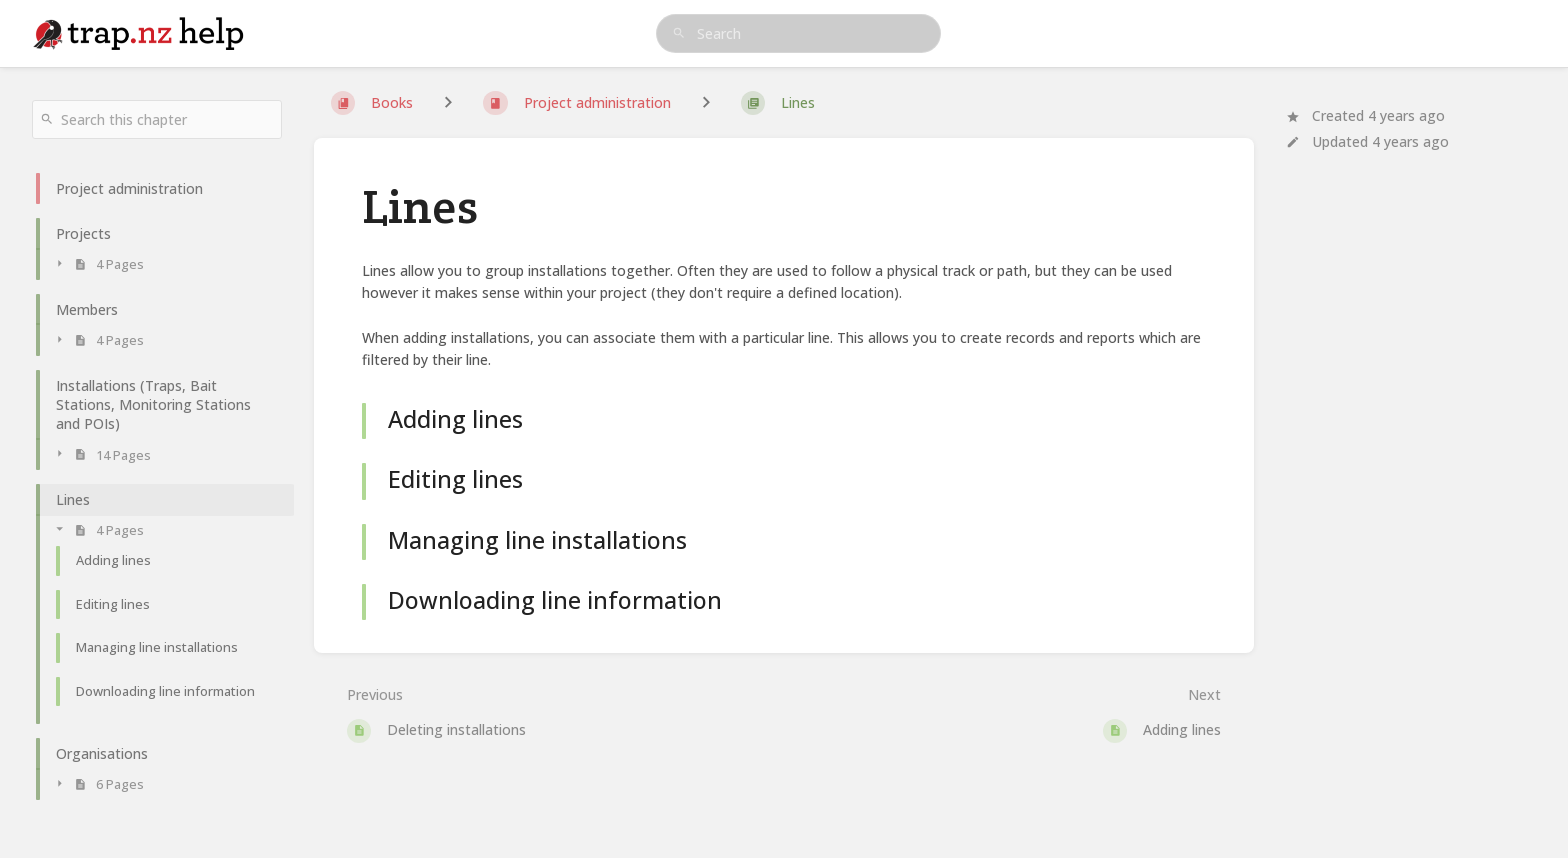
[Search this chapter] (157, 119)
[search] (799, 33)
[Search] (679, 33)
